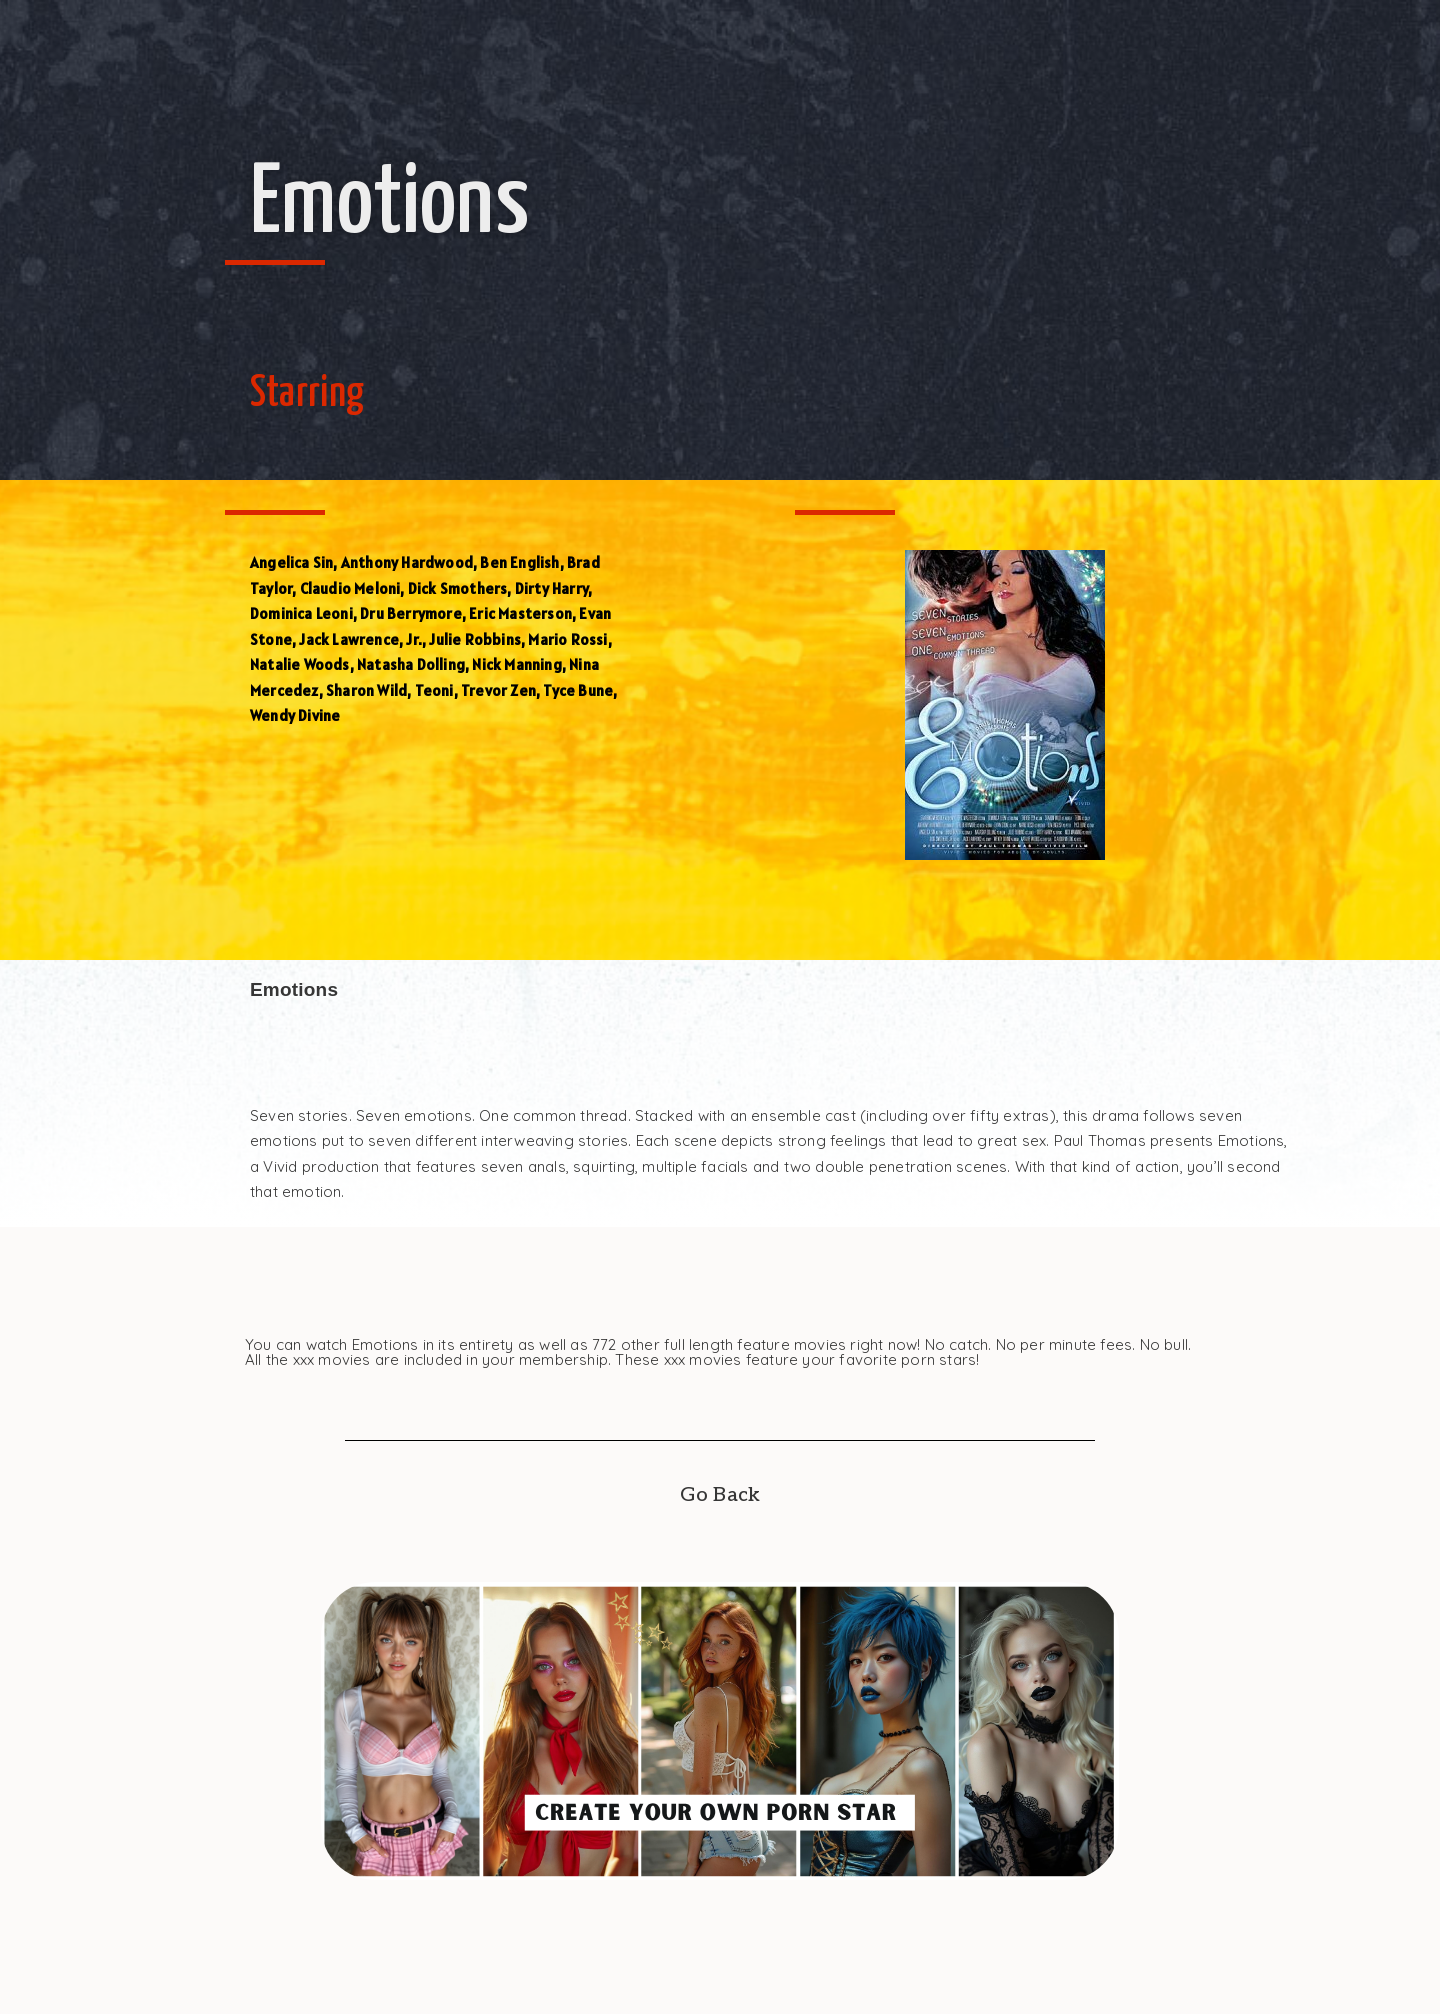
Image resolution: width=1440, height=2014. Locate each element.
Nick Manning (516, 664)
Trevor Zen (498, 690)
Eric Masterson (520, 613)
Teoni (434, 690)
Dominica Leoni (301, 613)
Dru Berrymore (411, 613)
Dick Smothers (458, 588)
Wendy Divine (295, 715)
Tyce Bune (578, 690)
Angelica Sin (291, 562)
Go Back (720, 1495)
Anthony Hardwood (407, 562)
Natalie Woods (300, 664)
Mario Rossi (567, 639)
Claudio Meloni (350, 588)
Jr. (414, 639)
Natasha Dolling (411, 664)
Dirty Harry (551, 588)
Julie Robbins (475, 639)
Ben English (519, 562)
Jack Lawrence (349, 639)
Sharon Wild (366, 690)
